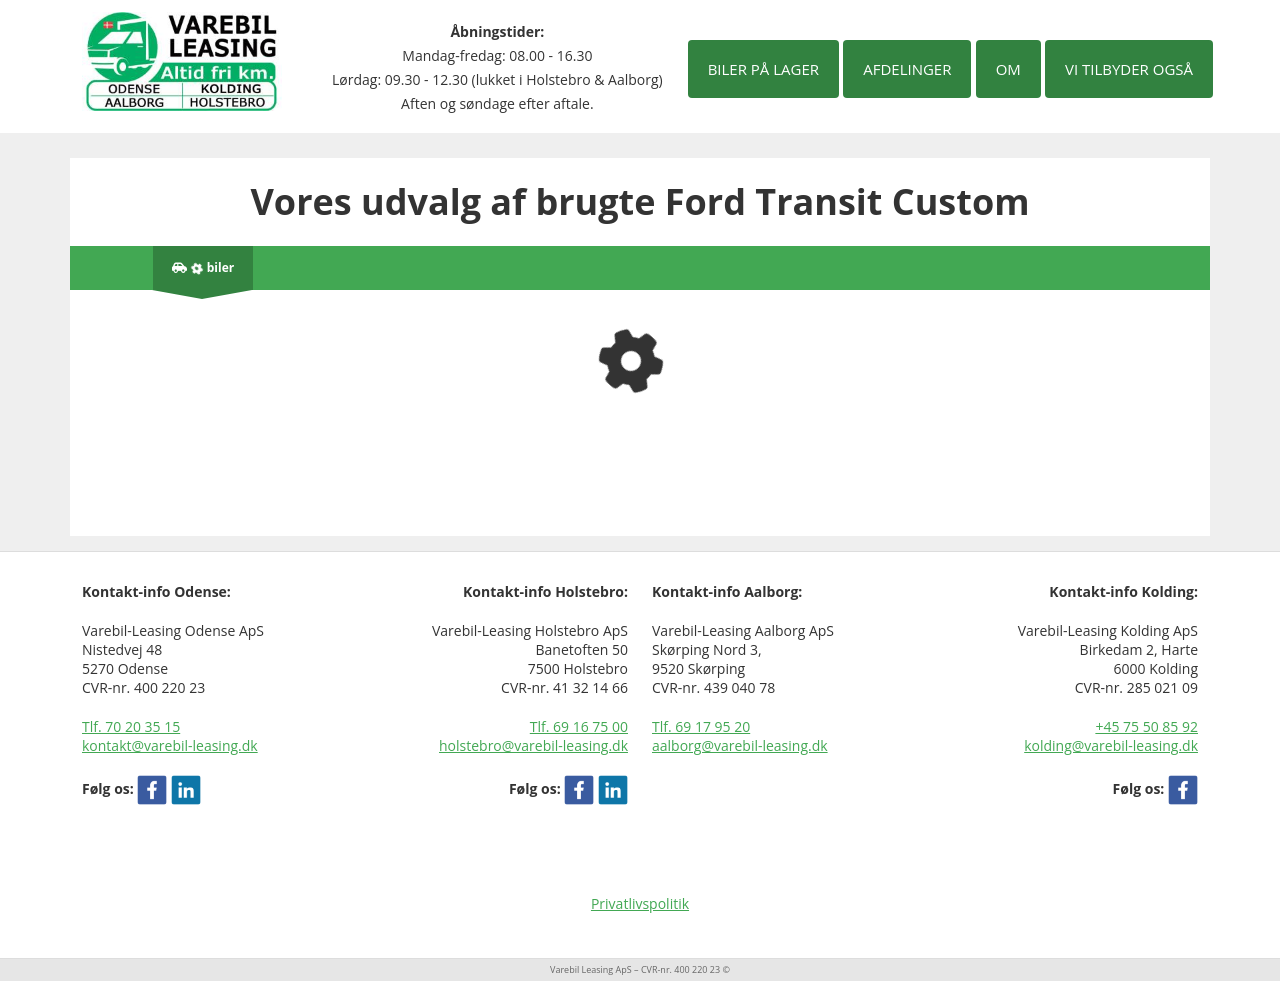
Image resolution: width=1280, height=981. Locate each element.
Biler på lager (763, 69)
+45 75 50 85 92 (1146, 726)
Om (1008, 69)
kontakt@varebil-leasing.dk (170, 745)
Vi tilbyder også (1129, 69)
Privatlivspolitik (640, 903)
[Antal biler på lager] (203, 268)
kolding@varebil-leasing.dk (1111, 745)
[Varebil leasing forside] (182, 60)
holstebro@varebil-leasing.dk (533, 745)
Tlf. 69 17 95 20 (701, 726)
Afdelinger (907, 69)
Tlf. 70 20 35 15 (131, 726)
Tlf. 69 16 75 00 (579, 726)
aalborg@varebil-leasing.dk (740, 745)
